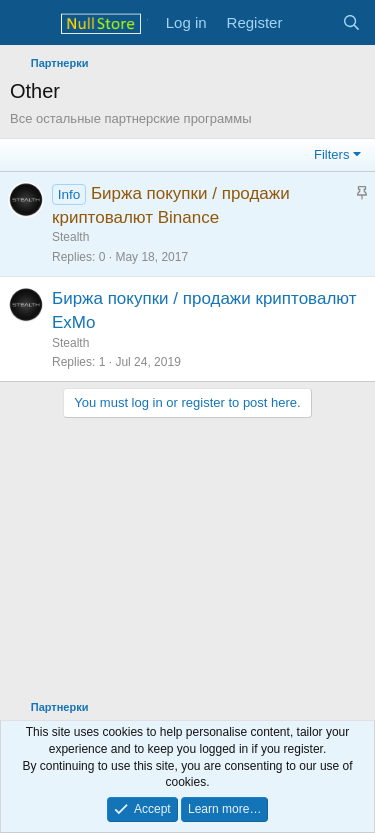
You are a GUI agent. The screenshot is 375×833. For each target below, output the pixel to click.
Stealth (70, 237)
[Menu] (27, 23)
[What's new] (311, 22)
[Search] (351, 22)
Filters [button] (331, 154)
